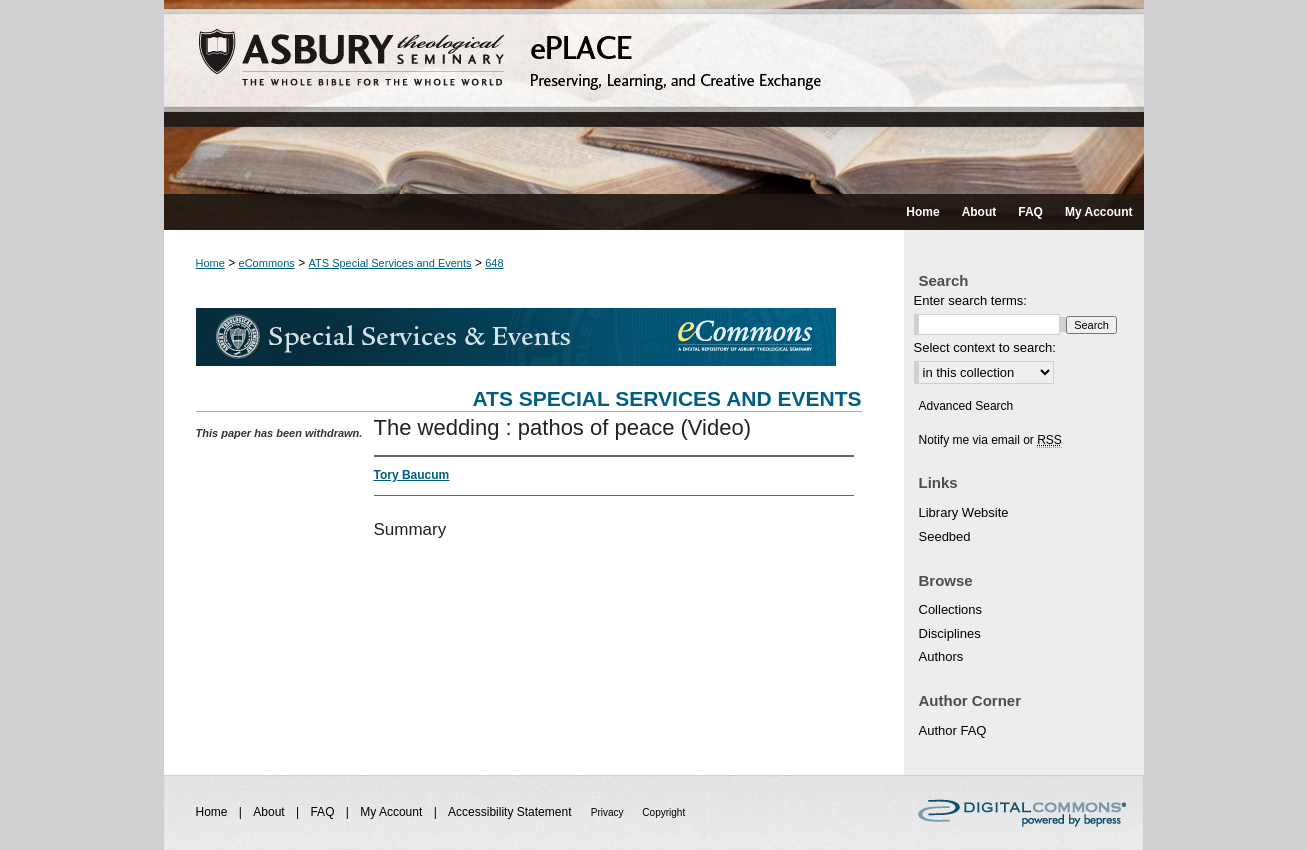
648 (494, 263)
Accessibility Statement (511, 812)
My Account (392, 812)
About (270, 812)
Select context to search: (985, 347)
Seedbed (945, 536)
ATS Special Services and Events (390, 263)
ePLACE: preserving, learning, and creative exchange (654, 97)
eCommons (267, 263)
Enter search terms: (970, 300)
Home (210, 263)
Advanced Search (966, 406)
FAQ (323, 812)
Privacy (609, 812)
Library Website (964, 512)
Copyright (663, 812)
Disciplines (950, 633)
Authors (941, 656)
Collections (951, 609)
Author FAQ (953, 730)
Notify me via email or (990, 440)
